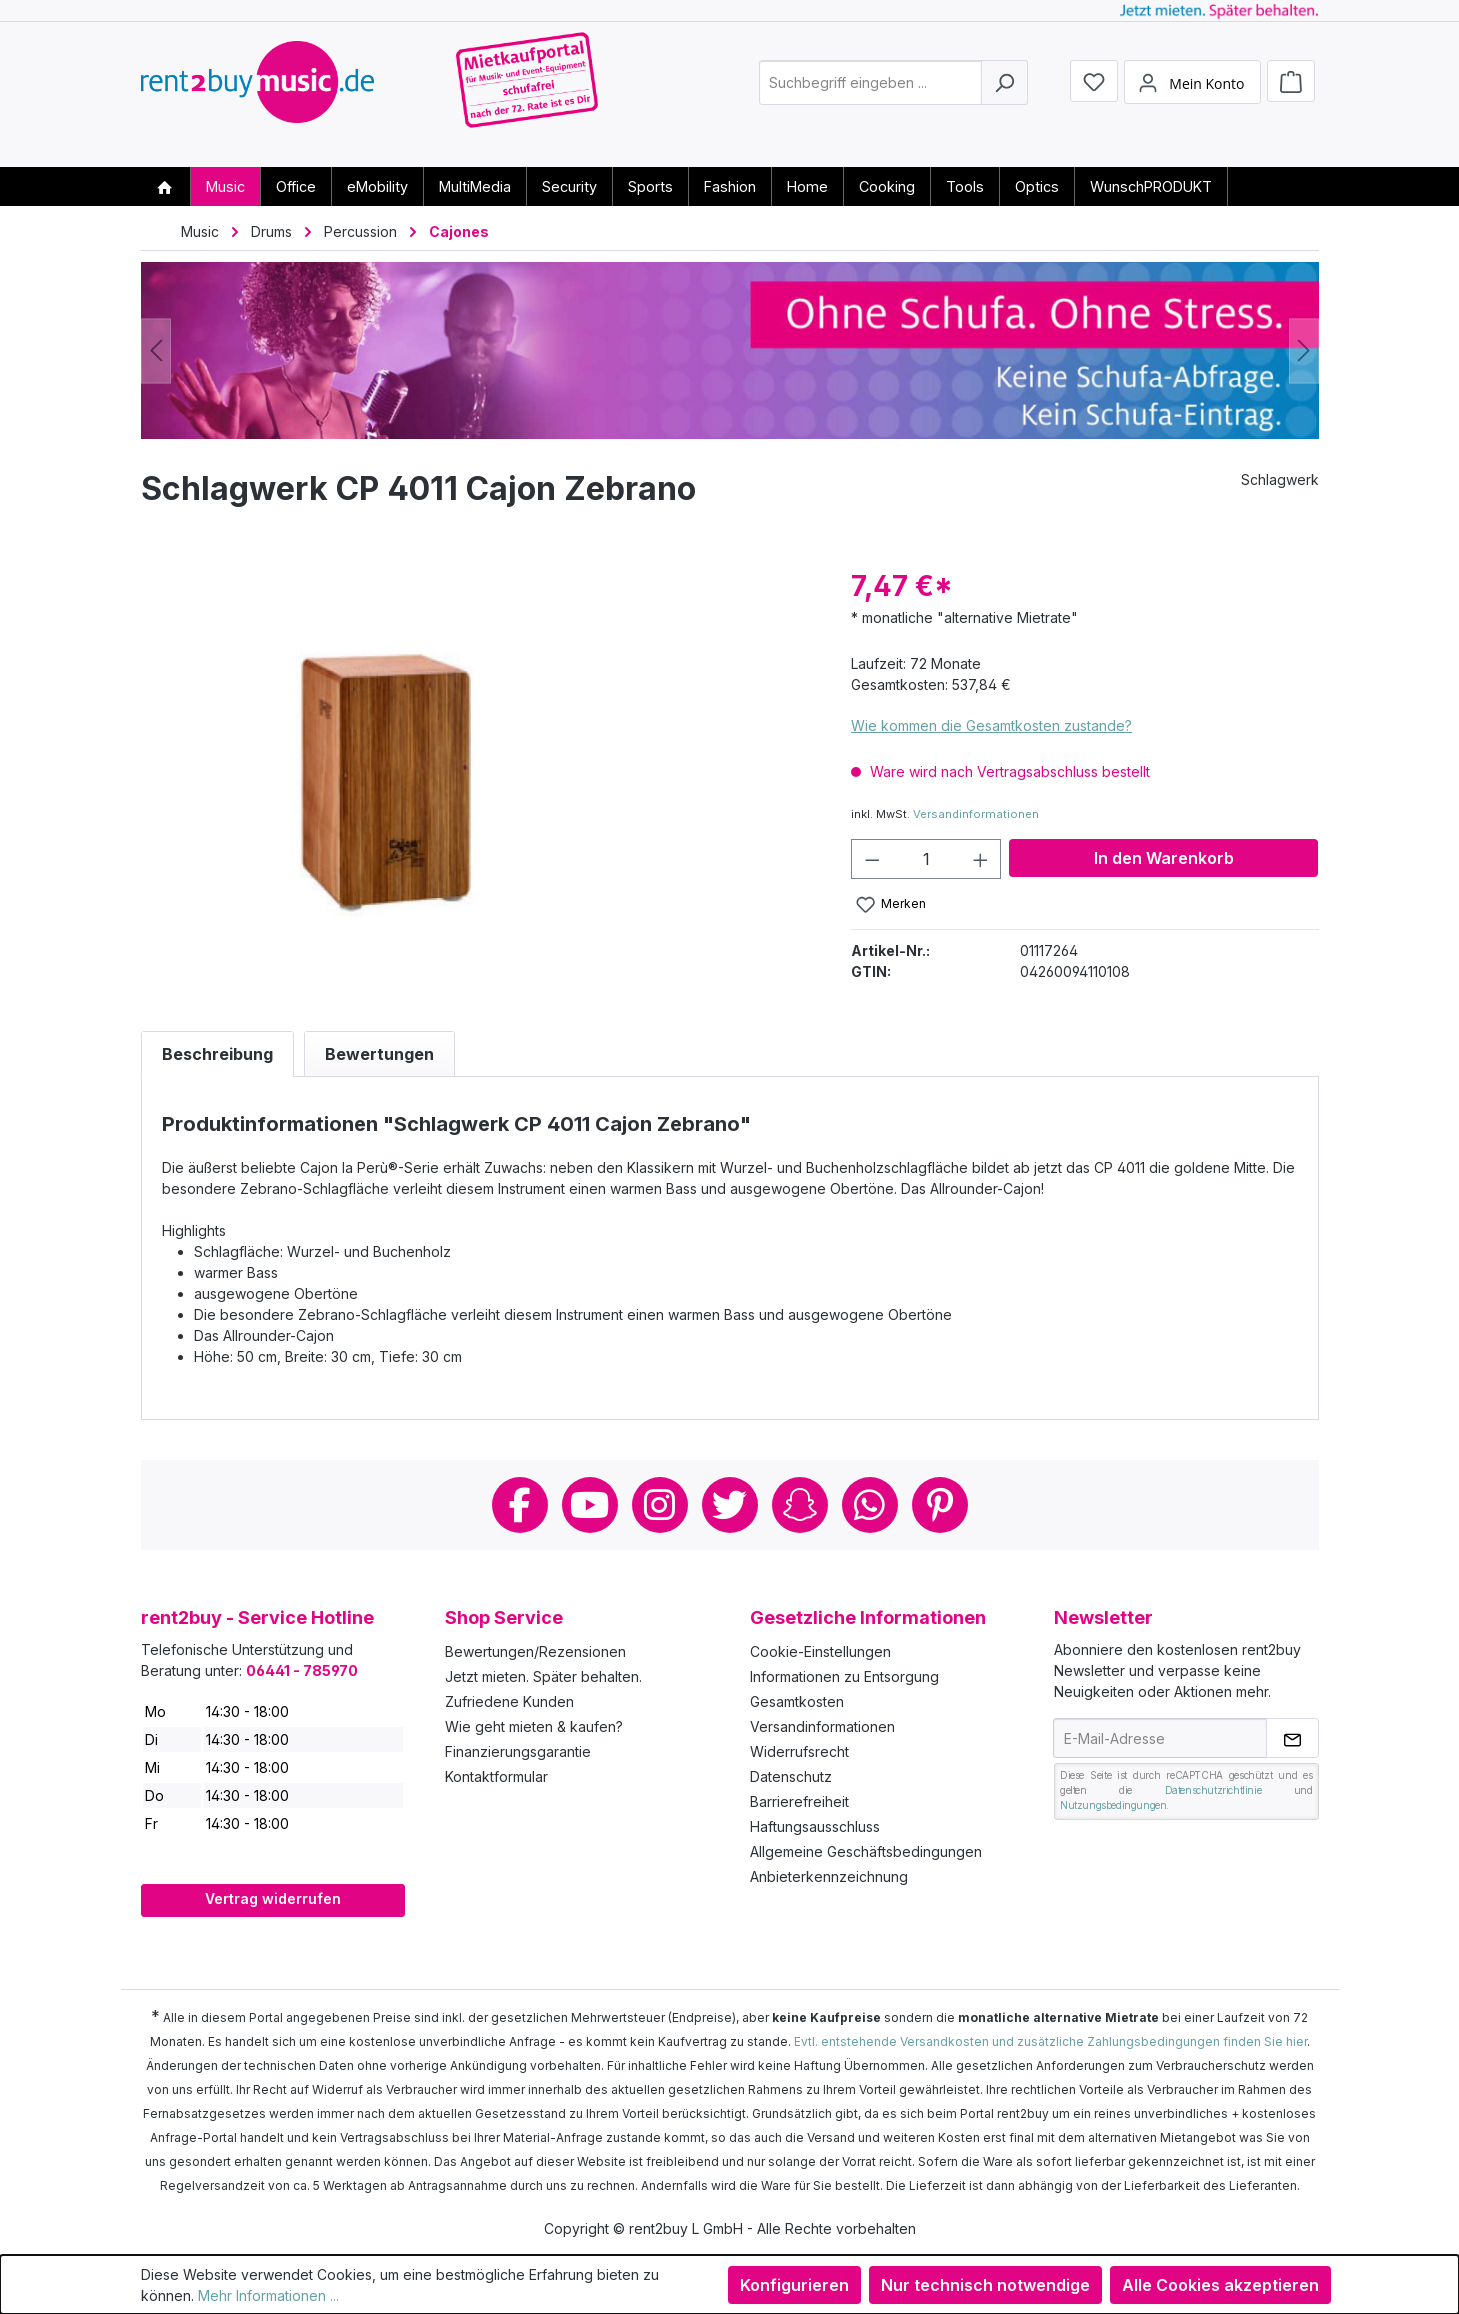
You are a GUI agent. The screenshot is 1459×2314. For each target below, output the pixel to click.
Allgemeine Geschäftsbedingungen (866, 1851)
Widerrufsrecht (799, 1751)
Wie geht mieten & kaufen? (534, 1726)
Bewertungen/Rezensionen (535, 1651)
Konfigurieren (794, 2285)
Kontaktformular (496, 1776)
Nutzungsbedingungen (1113, 1805)
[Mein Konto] (1192, 93)
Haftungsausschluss (815, 1826)
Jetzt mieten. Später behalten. (543, 1676)
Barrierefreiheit (799, 1801)
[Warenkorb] (1291, 92)
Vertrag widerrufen (273, 1898)
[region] (476, 780)
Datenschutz (791, 1776)
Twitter (730, 1505)
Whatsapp (870, 1505)
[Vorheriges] (156, 350)
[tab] (217, 1054)
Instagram (660, 1505)
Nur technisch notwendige (985, 2285)
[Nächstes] (1304, 350)
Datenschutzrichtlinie (1213, 1790)
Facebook (520, 1505)
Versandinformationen (976, 814)
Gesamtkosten (797, 1701)
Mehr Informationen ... (268, 2295)
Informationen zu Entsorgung (844, 1676)
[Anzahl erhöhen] (981, 859)
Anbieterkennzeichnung (829, 1876)
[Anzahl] (926, 859)
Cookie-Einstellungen (820, 1651)
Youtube (590, 1505)
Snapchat (800, 1505)
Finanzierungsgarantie (518, 1751)
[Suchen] (1004, 93)
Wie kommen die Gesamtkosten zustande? (991, 725)
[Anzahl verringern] (872, 859)
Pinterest (940, 1505)
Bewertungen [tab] (379, 1054)
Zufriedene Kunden (509, 1701)
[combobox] (870, 93)
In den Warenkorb (1164, 858)
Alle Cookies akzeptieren (1220, 2285)
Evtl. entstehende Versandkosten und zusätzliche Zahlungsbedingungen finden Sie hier (1050, 2041)
